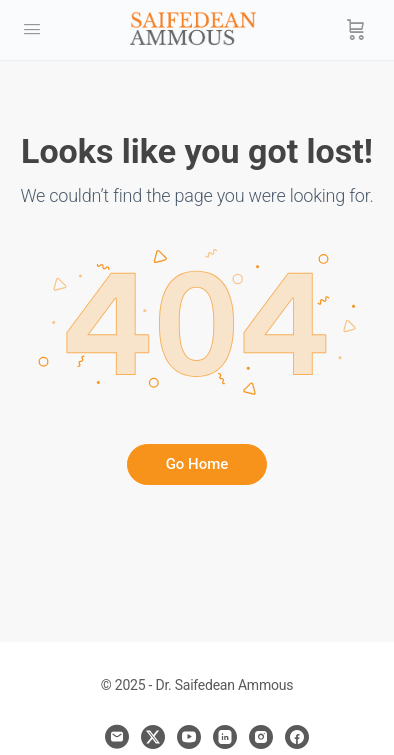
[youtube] (189, 737)
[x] (153, 737)
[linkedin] (225, 737)
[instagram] (261, 737)
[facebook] (297, 737)
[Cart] (356, 30)
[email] (117, 737)
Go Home (197, 464)
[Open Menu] (32, 29)
